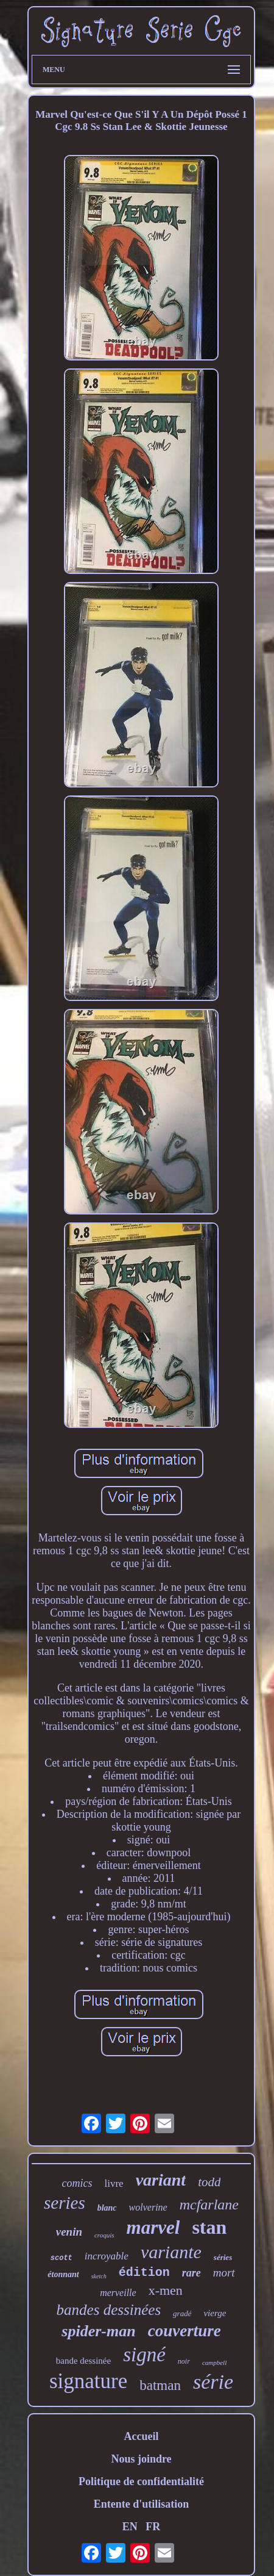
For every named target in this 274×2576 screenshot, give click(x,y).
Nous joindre (141, 2459)
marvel (153, 2227)
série (213, 2381)
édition (144, 2273)
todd (209, 2182)
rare (191, 2273)
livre (114, 2183)
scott (61, 2258)
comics (77, 2183)
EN (130, 2526)
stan (209, 2227)
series (64, 2202)
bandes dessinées (109, 2310)
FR (153, 2526)
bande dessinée (83, 2361)
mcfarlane (209, 2204)
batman (160, 2385)
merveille (118, 2292)
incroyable (106, 2256)
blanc (107, 2207)
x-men (166, 2290)
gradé (182, 2313)
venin (69, 2231)
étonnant (63, 2274)
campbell (214, 2362)
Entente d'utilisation (141, 2504)
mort (224, 2272)
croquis (104, 2235)
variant (161, 2179)
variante (171, 2252)
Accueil (141, 2436)
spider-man (98, 2331)
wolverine (148, 2207)
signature (88, 2381)
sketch (99, 2276)
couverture (184, 2331)
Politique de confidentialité (141, 2481)
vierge (214, 2313)
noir (184, 2361)
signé (144, 2355)
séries (223, 2257)
